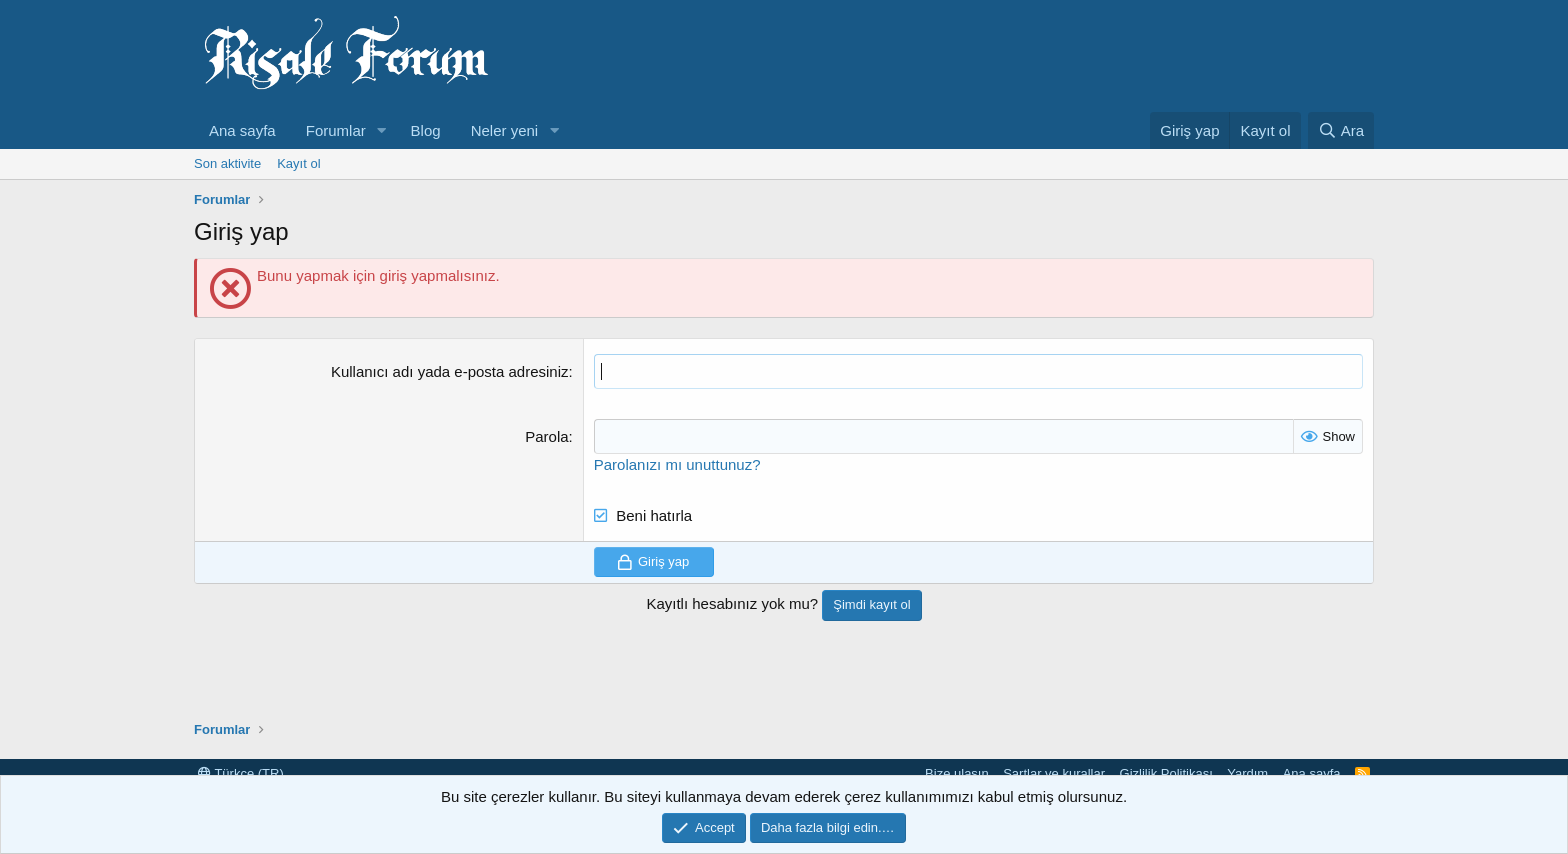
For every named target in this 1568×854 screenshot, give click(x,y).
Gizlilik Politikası (1166, 773)
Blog (426, 130)
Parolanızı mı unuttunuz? (677, 464)
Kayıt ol (298, 163)
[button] (382, 130)
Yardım (1247, 773)
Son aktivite (227, 163)
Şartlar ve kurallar (1054, 773)
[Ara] (1341, 130)
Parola (546, 436)
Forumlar (336, 130)
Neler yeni (505, 130)
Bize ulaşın (957, 773)
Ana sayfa (242, 130)
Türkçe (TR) (241, 773)
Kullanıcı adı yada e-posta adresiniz (450, 371)
